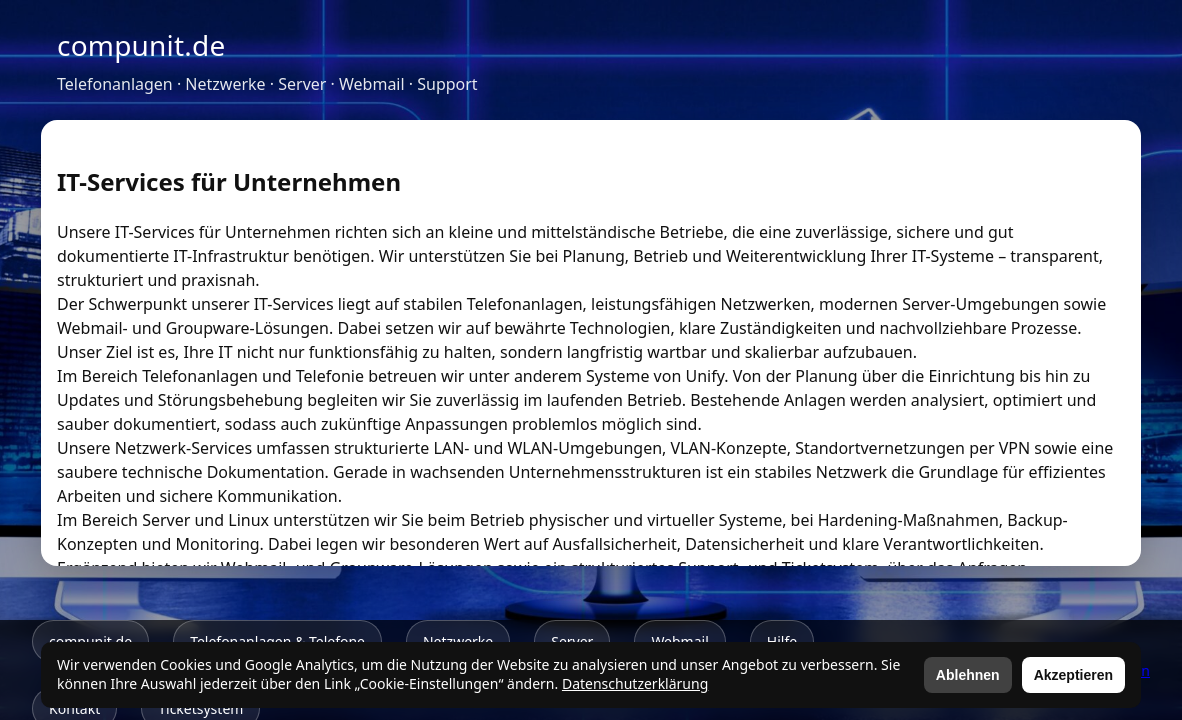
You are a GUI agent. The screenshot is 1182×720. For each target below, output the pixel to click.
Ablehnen (968, 675)
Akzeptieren (1073, 675)
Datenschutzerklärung (635, 683)
